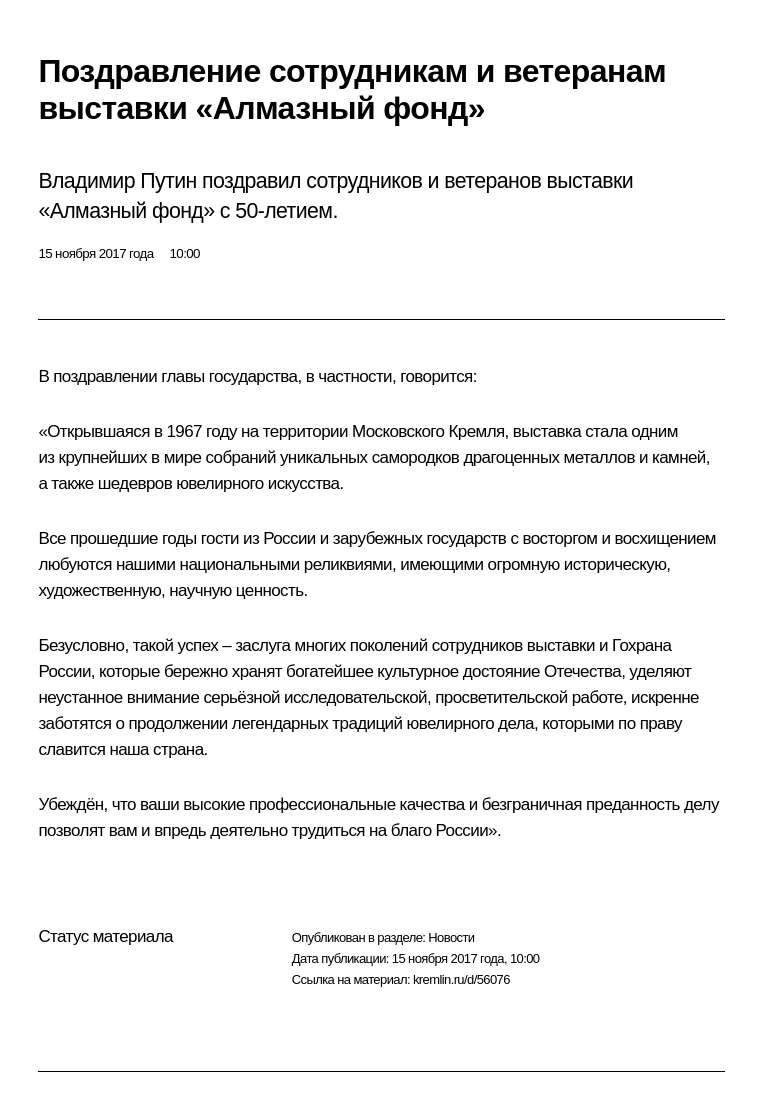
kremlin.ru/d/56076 (461, 979)
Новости (451, 937)
